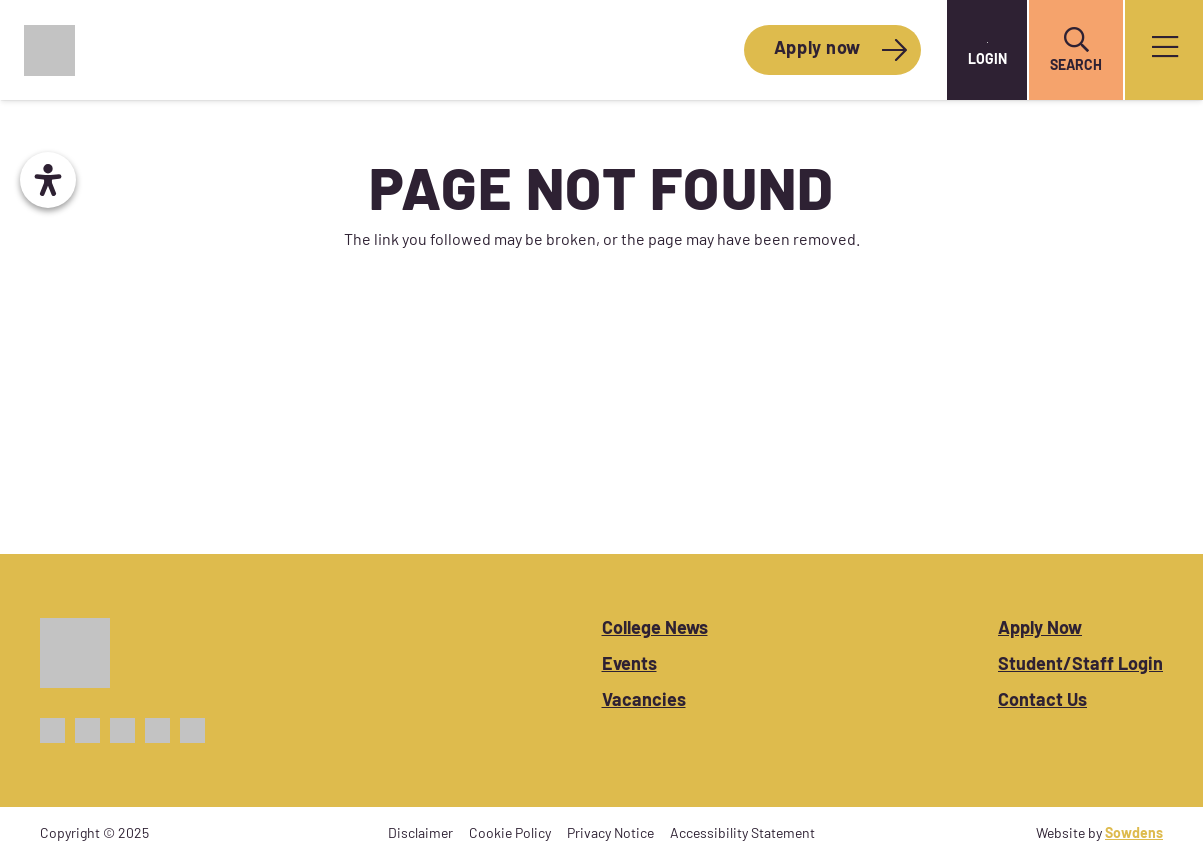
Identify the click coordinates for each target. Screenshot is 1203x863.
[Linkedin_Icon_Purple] (192, 730)
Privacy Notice (610, 834)
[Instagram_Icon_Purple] (122, 730)
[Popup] (1165, 50)
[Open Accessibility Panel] (48, 180)
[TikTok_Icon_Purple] (157, 730)
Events (629, 665)
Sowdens (1134, 834)
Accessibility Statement (742, 834)
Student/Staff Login (1080, 665)
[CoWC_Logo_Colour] (49, 50)
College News (655, 629)
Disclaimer (420, 834)
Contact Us (1042, 701)
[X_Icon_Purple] (87, 730)
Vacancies (644, 701)
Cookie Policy (510, 834)
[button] (1076, 40)
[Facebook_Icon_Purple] (52, 730)
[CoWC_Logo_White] (75, 653)
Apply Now (1040, 629)
